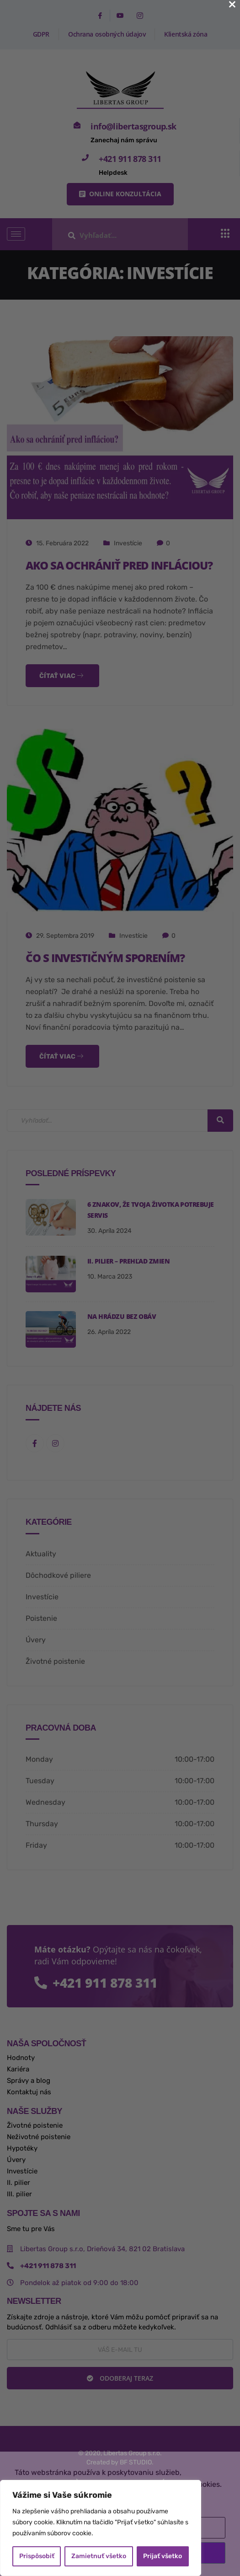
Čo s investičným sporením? (105, 957)
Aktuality (41, 1553)
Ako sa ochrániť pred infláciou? (119, 565)
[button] (120, 194)
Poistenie (41, 1618)
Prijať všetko (162, 2556)
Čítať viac (61, 676)
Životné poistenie (55, 1661)
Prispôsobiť (36, 2556)
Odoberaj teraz (120, 2378)
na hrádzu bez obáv (121, 1316)
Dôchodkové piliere (58, 1575)
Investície (128, 543)
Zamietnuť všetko (98, 2556)
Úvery (36, 1639)
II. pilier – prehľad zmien (128, 1261)
